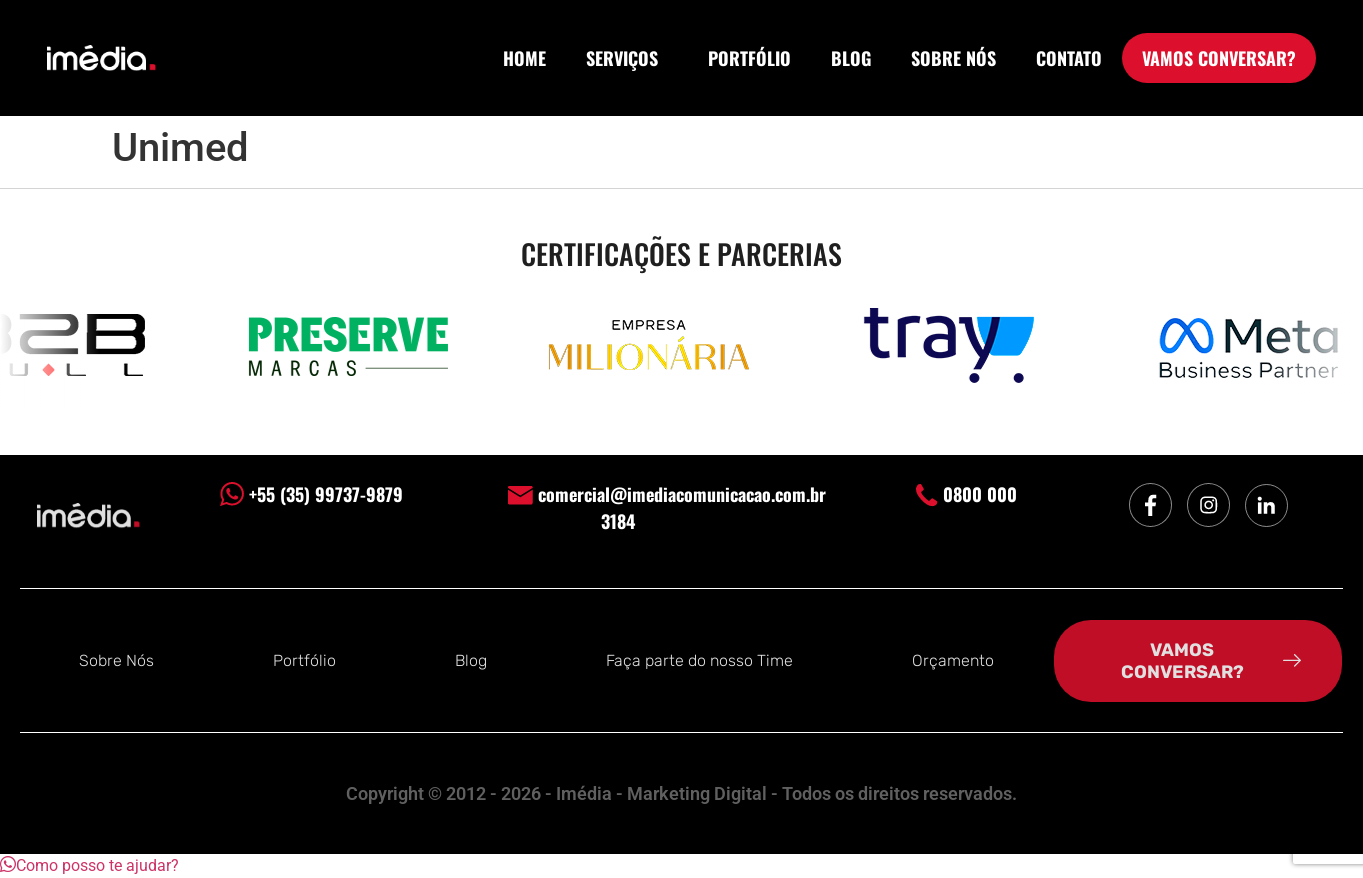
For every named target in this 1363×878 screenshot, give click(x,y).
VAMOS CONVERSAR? (1219, 58)
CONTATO (1069, 58)
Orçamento (953, 660)
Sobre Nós (116, 660)
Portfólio (304, 660)
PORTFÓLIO (749, 58)
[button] (89, 865)
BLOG (851, 58)
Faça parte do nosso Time (699, 660)
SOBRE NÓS (953, 58)
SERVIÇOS (627, 58)
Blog (471, 660)
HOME (524, 58)
